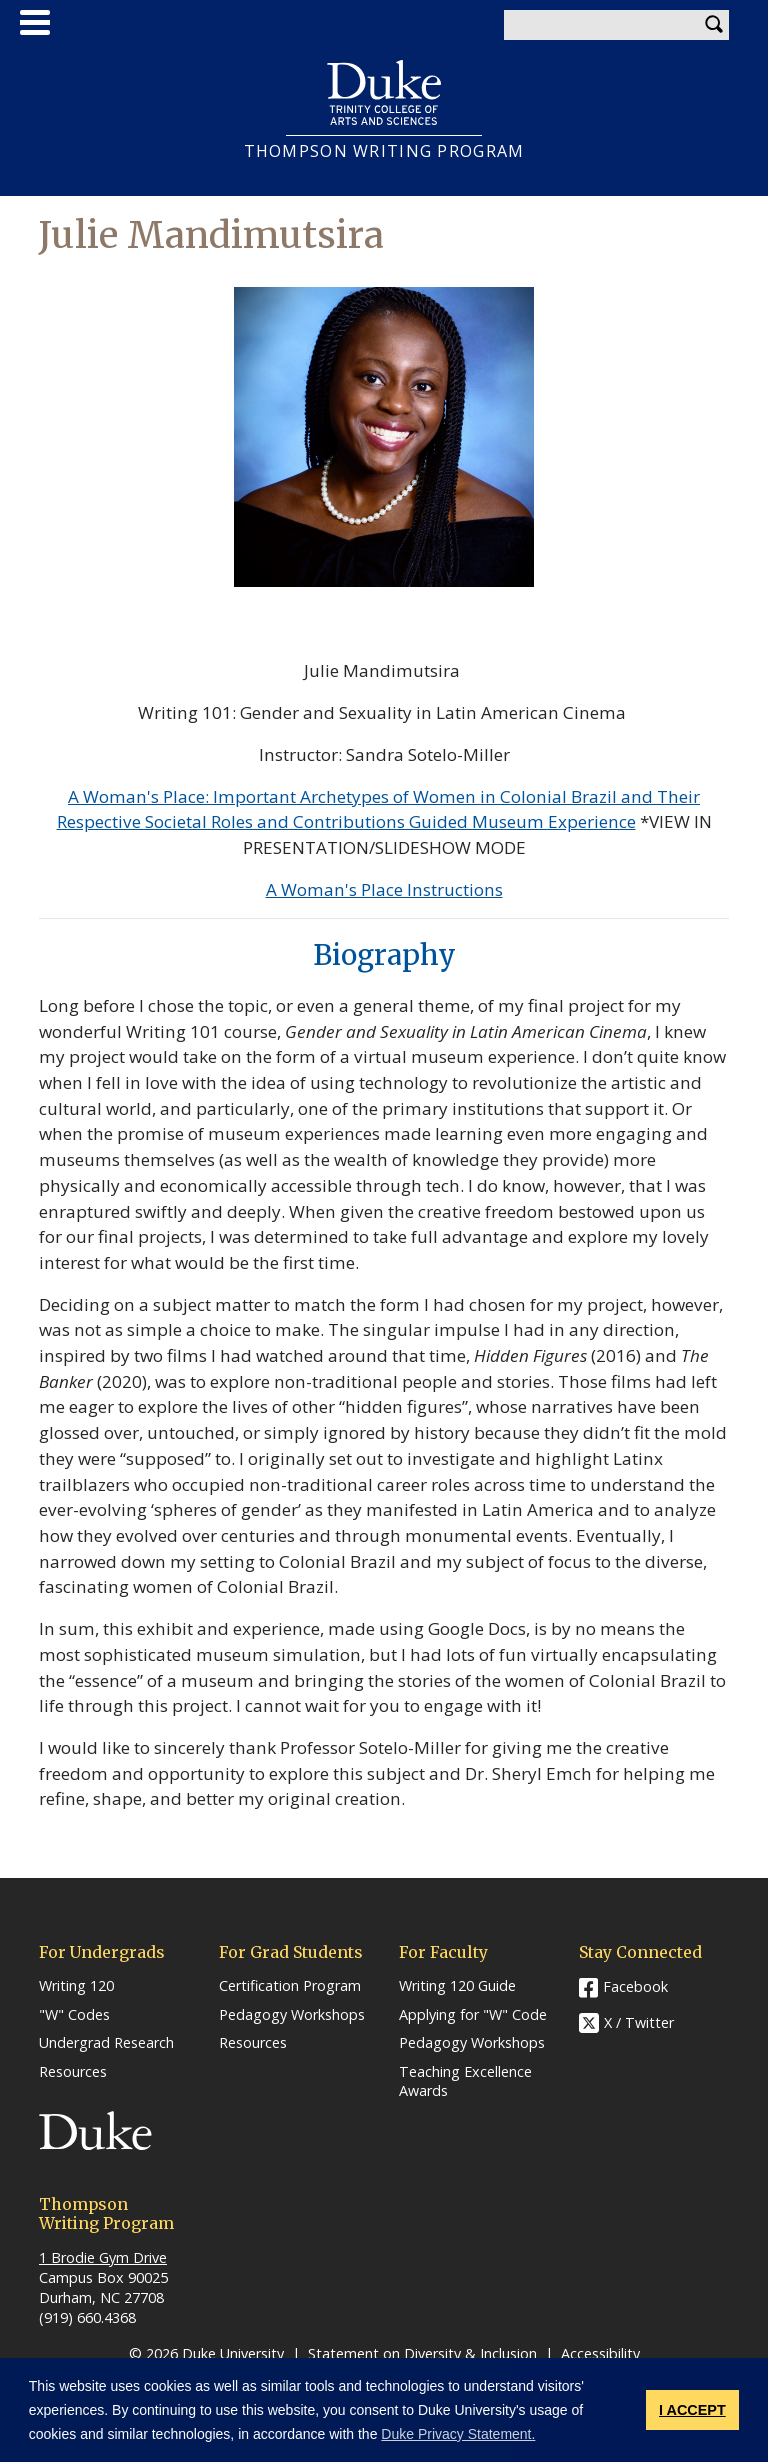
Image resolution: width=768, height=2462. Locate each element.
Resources (73, 2072)
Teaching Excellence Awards (465, 2081)
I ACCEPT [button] (692, 2410)
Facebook (635, 1986)
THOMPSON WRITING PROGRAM (384, 151)
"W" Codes (74, 2015)
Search (714, 25)
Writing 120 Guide (457, 1986)
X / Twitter (639, 2022)
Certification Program (290, 1986)
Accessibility (600, 2353)
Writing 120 (76, 1986)
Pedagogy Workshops (292, 2015)
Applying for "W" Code (473, 2015)
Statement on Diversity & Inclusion (422, 2353)
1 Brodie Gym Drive (103, 2257)
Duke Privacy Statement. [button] (458, 2434)
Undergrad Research (106, 2043)
